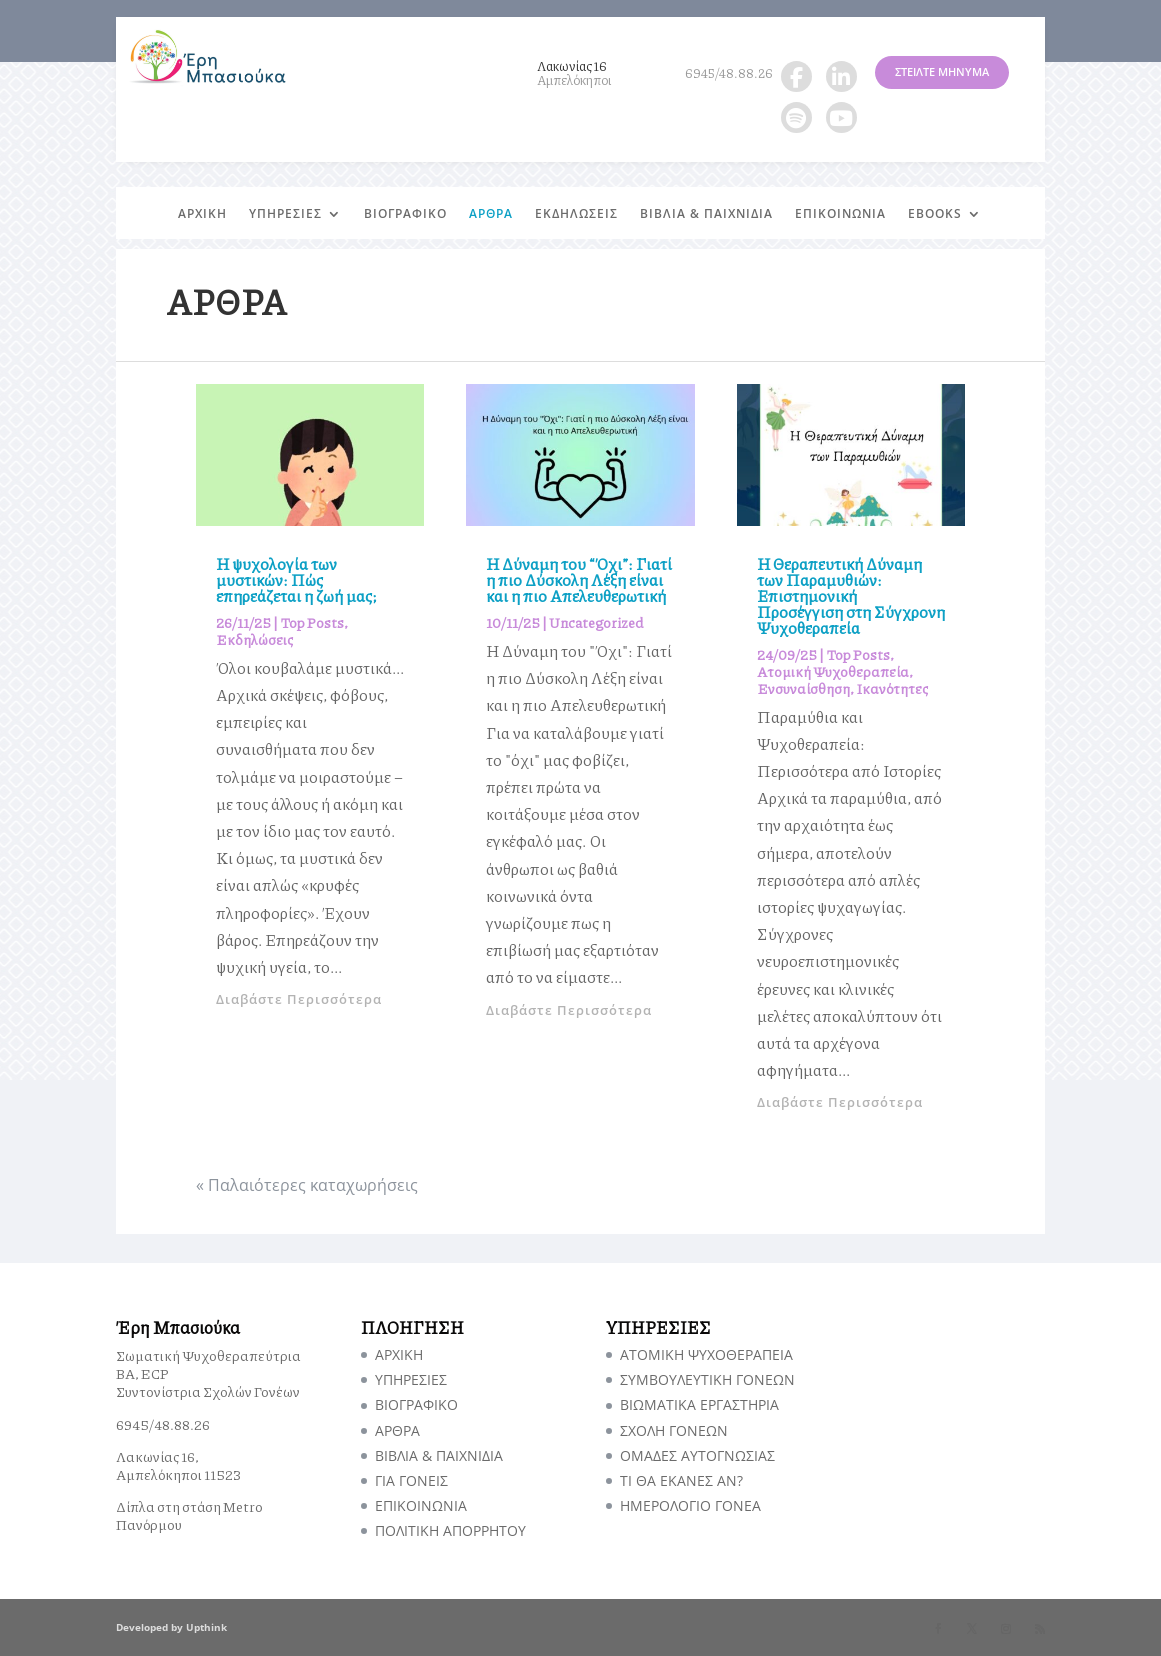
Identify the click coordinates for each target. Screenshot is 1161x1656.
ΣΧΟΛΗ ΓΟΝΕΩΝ (674, 1430)
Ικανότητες (892, 688)
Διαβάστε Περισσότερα (299, 999)
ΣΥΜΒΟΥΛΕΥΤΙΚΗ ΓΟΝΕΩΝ (707, 1379)
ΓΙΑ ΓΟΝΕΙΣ (411, 1480)
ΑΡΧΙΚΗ (202, 214)
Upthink (206, 1627)
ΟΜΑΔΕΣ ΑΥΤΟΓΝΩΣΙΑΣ (697, 1455)
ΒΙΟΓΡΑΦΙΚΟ (405, 214)
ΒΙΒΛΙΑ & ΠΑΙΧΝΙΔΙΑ (706, 214)
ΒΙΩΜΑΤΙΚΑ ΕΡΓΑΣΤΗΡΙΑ (699, 1404)
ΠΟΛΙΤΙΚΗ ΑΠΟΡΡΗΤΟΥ (450, 1530)
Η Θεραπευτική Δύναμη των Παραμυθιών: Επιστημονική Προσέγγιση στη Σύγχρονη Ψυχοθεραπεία (851, 595)
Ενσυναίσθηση (803, 688)
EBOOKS (935, 214)
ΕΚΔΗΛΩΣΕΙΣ (576, 214)
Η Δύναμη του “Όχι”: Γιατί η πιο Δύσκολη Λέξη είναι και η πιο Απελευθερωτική (579, 579)
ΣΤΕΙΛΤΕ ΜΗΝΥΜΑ (942, 71)
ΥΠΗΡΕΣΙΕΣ (285, 214)
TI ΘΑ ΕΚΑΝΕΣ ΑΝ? (681, 1480)
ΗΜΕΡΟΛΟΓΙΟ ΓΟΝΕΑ (690, 1505)
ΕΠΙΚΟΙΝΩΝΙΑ (840, 214)
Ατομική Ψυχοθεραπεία (833, 671)
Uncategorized (596, 622)
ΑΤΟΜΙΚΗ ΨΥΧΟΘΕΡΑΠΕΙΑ (706, 1354)
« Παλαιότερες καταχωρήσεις (307, 1185)
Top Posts (312, 622)
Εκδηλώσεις (254, 639)
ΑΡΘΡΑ (491, 214)
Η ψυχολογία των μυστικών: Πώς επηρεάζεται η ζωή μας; (296, 579)
